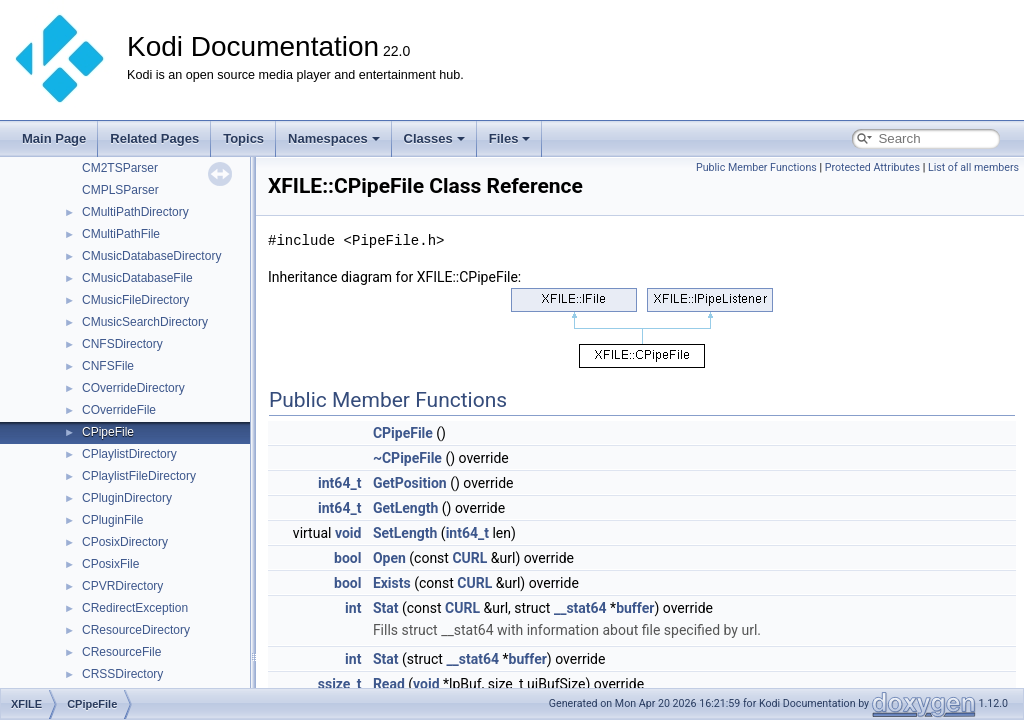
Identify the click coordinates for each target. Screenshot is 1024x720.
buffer (635, 608)
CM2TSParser (120, 168)
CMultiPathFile (121, 234)
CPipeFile (108, 432)
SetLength (405, 533)
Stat (386, 608)
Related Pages (154, 138)
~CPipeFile (407, 458)
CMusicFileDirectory (135, 300)
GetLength (405, 508)
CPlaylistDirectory (129, 454)
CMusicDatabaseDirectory (151, 256)
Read (389, 684)
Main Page (54, 138)
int (353, 608)
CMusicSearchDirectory (145, 322)
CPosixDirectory (125, 542)
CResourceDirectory (136, 630)
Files (510, 138)
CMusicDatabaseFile (137, 278)
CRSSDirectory (122, 674)
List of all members (973, 167)
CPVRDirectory (122, 586)
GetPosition (410, 483)
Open (389, 558)
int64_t (339, 483)
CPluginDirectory (127, 498)
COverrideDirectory (133, 388)
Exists (392, 583)
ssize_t (340, 684)
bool (347, 558)
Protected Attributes (872, 167)
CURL (469, 558)
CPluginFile (112, 520)
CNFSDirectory (122, 344)
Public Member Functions (756, 167)
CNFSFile (108, 366)
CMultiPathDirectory (135, 212)
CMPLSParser (120, 190)
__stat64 (580, 608)
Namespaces (334, 138)
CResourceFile (121, 652)
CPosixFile (110, 564)
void (348, 533)
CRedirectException (135, 608)
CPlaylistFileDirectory (139, 476)
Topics (243, 138)
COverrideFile (119, 410)
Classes (434, 138)
